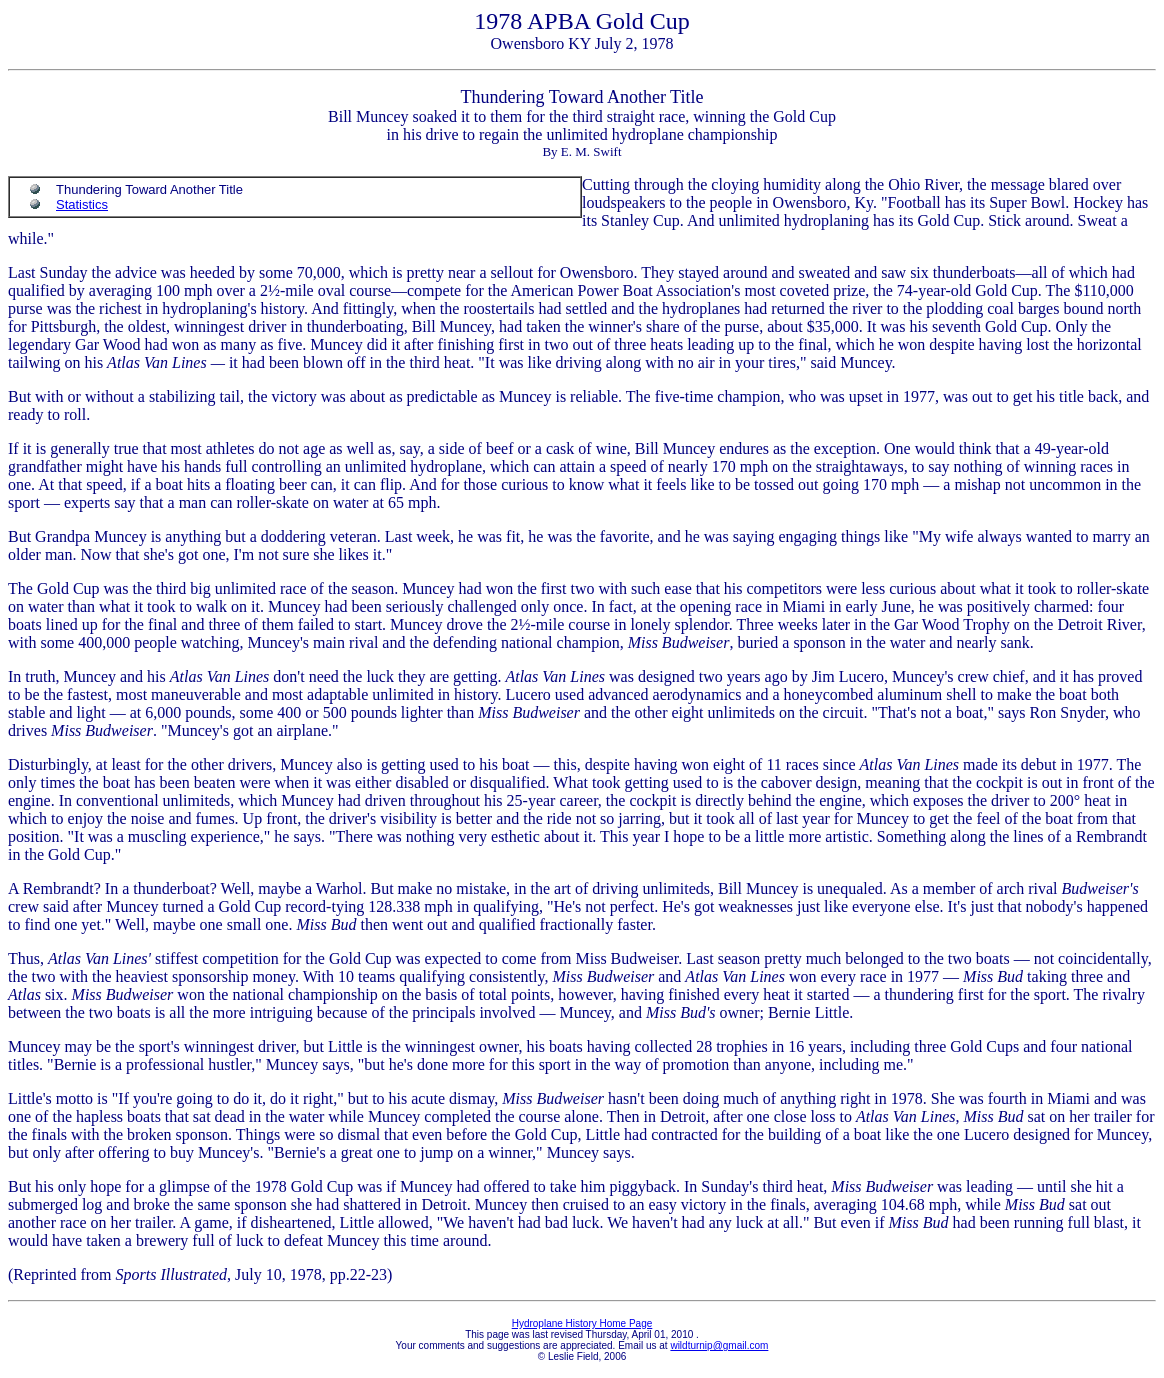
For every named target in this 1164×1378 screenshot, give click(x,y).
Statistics (82, 204)
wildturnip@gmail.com (719, 1345)
